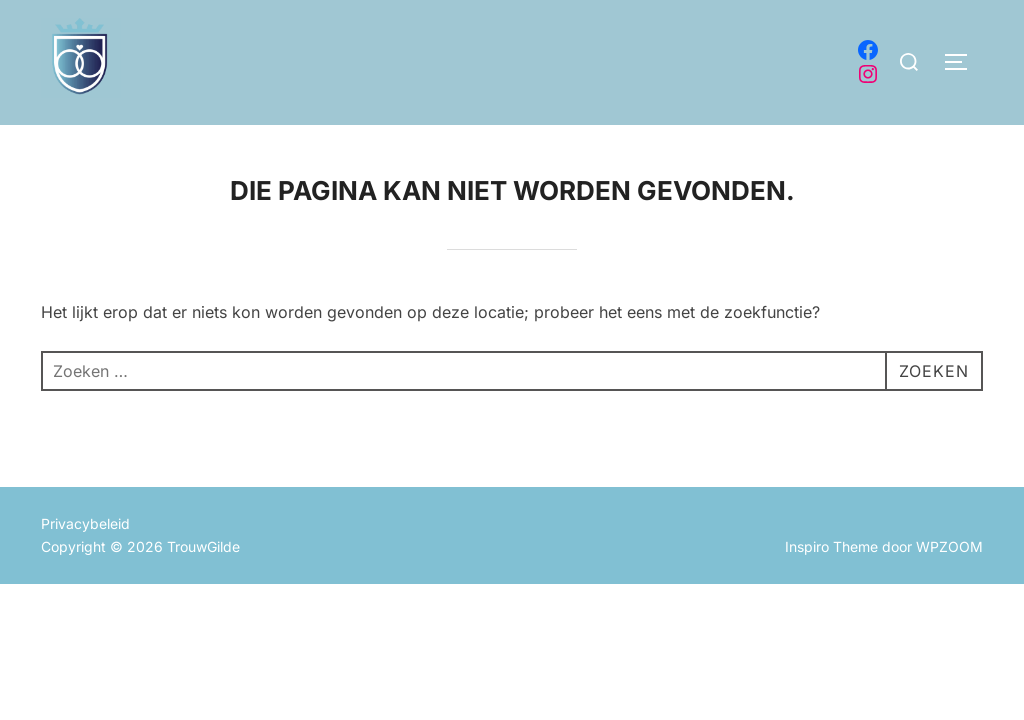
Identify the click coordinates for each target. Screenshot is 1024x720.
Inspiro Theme (831, 546)
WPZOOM (949, 546)
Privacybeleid (85, 523)
